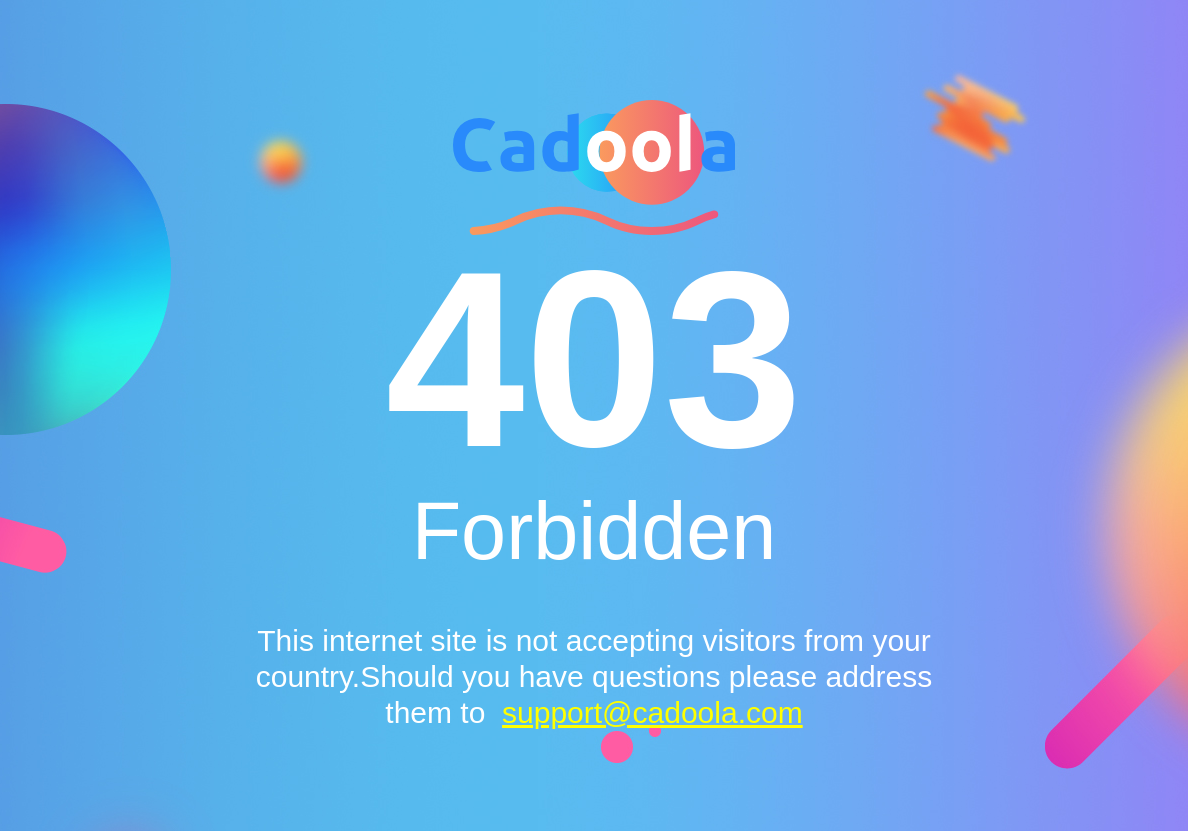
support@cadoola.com (652, 712)
